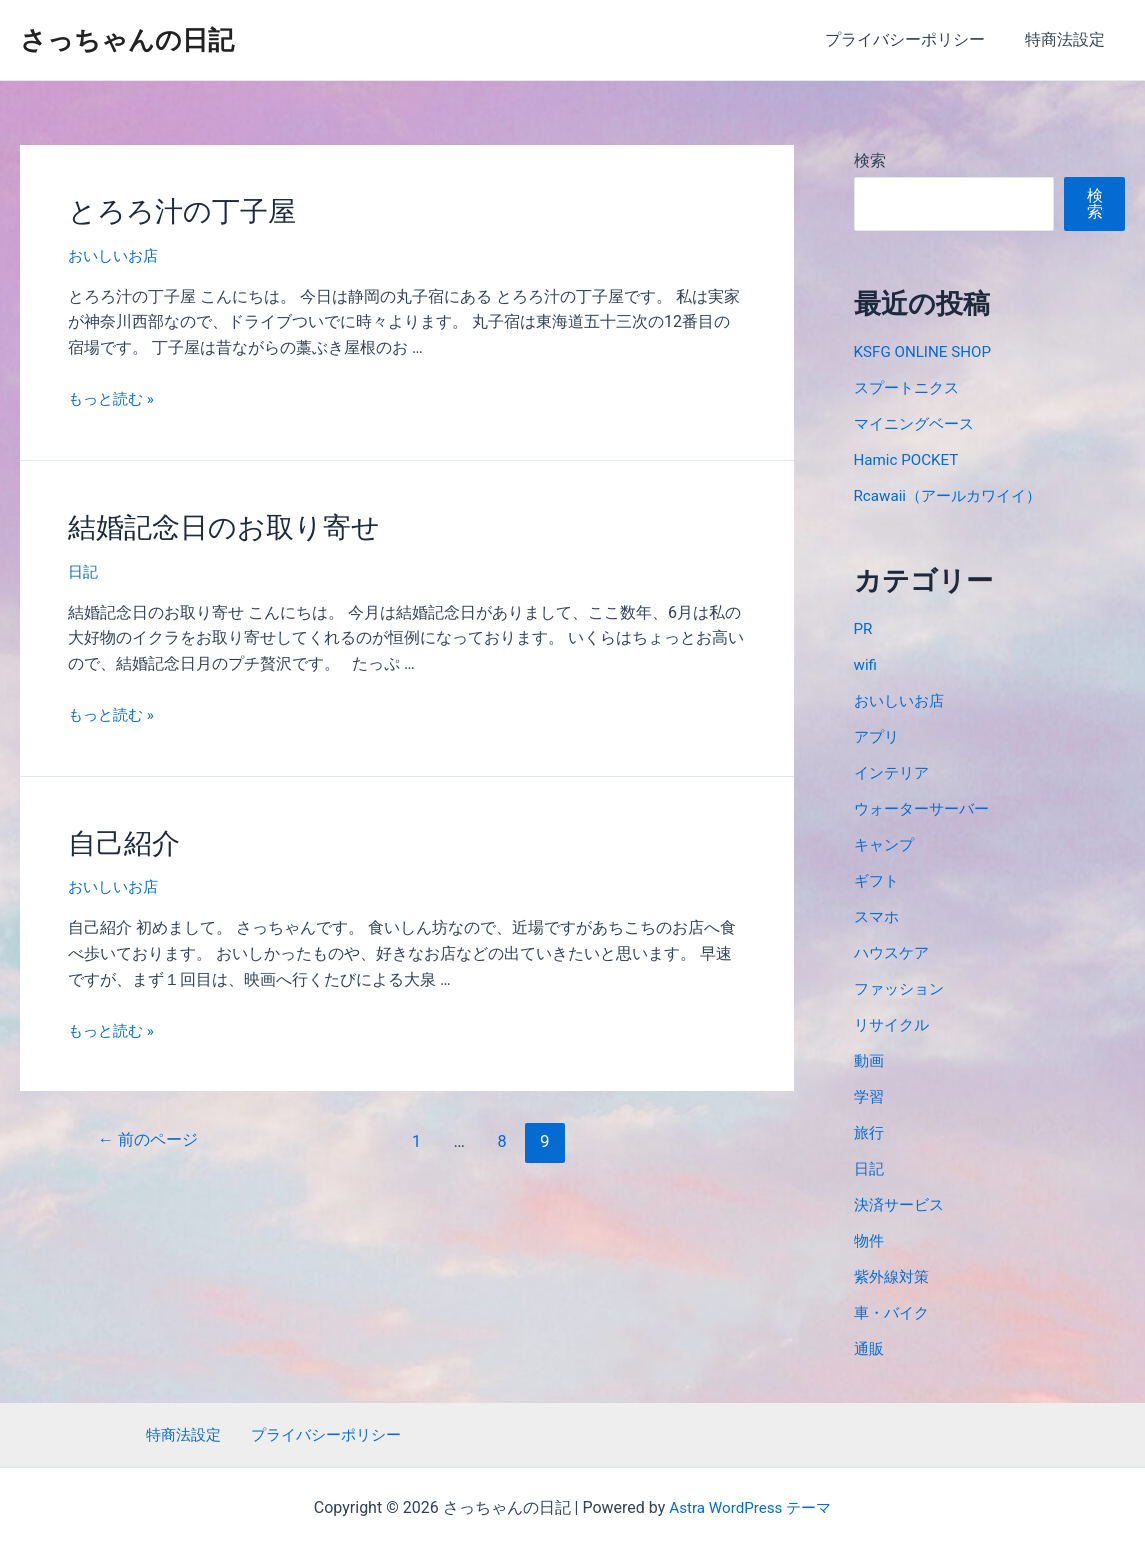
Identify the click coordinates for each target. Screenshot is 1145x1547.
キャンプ (886, 844)
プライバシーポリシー (917, 39)
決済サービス (902, 1204)
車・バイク (894, 1312)
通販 (870, 1348)
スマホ (878, 916)
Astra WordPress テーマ (750, 1507)
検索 (870, 160)
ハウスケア (894, 952)
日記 (84, 564)
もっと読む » (113, 394)
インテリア (894, 772)
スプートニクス (910, 387)
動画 (870, 1060)
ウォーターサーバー (926, 808)
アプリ (878, 736)
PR (864, 628)
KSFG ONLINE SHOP (926, 351)
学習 (870, 1096)
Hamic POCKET (909, 459)
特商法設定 (1069, 39)
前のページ (152, 1130)
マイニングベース (918, 423)
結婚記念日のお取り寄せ (213, 522)
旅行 (870, 1132)
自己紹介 (120, 834)
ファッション (902, 988)
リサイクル (894, 1024)
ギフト (878, 880)
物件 (870, 1240)
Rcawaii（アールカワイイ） (953, 495)
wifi (866, 664)
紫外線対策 (894, 1276)
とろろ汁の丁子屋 (174, 210)
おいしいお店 (116, 252)
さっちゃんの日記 (127, 40)
